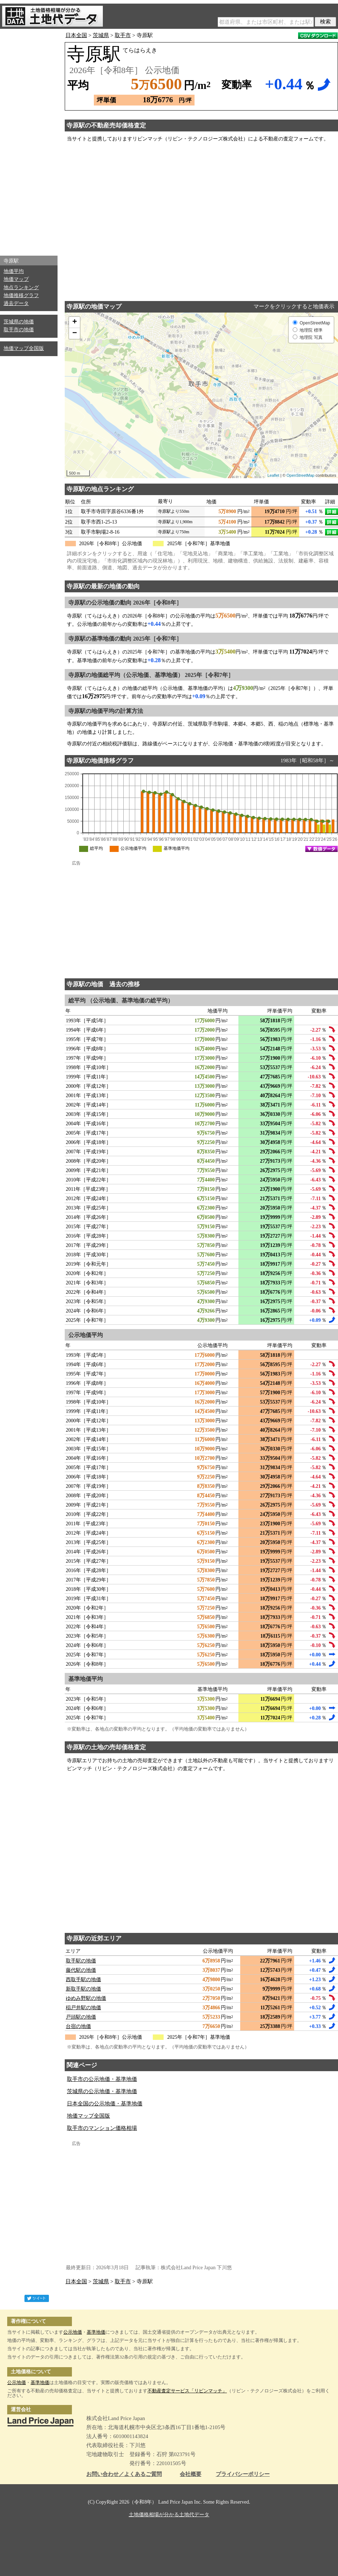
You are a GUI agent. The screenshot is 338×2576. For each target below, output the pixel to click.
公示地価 (72, 2332)
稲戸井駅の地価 (83, 2007)
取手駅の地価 (81, 1961)
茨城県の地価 (19, 321)
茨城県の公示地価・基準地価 (102, 2091)
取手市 (123, 35)
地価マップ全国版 (24, 348)
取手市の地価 (19, 329)
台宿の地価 (78, 2026)
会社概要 (190, 2474)
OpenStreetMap (301, 475)
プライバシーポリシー (243, 2474)
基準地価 (96, 2332)
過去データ (16, 303)
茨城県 (101, 35)
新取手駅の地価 (83, 1989)
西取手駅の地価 (83, 1979)
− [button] (74, 333)
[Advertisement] (29, 140)
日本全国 (76, 35)
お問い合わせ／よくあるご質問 (124, 2474)
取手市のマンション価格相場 (102, 2128)
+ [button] (74, 322)
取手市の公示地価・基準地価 (102, 2079)
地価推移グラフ (21, 295)
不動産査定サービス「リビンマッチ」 (187, 2390)
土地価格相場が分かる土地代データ (169, 2514)
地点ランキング (21, 287)
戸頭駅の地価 (81, 2017)
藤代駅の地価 (81, 1970)
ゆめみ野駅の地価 (86, 1998)
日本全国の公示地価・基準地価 (104, 2103)
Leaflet (273, 475)
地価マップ (16, 279)
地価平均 (14, 271)
